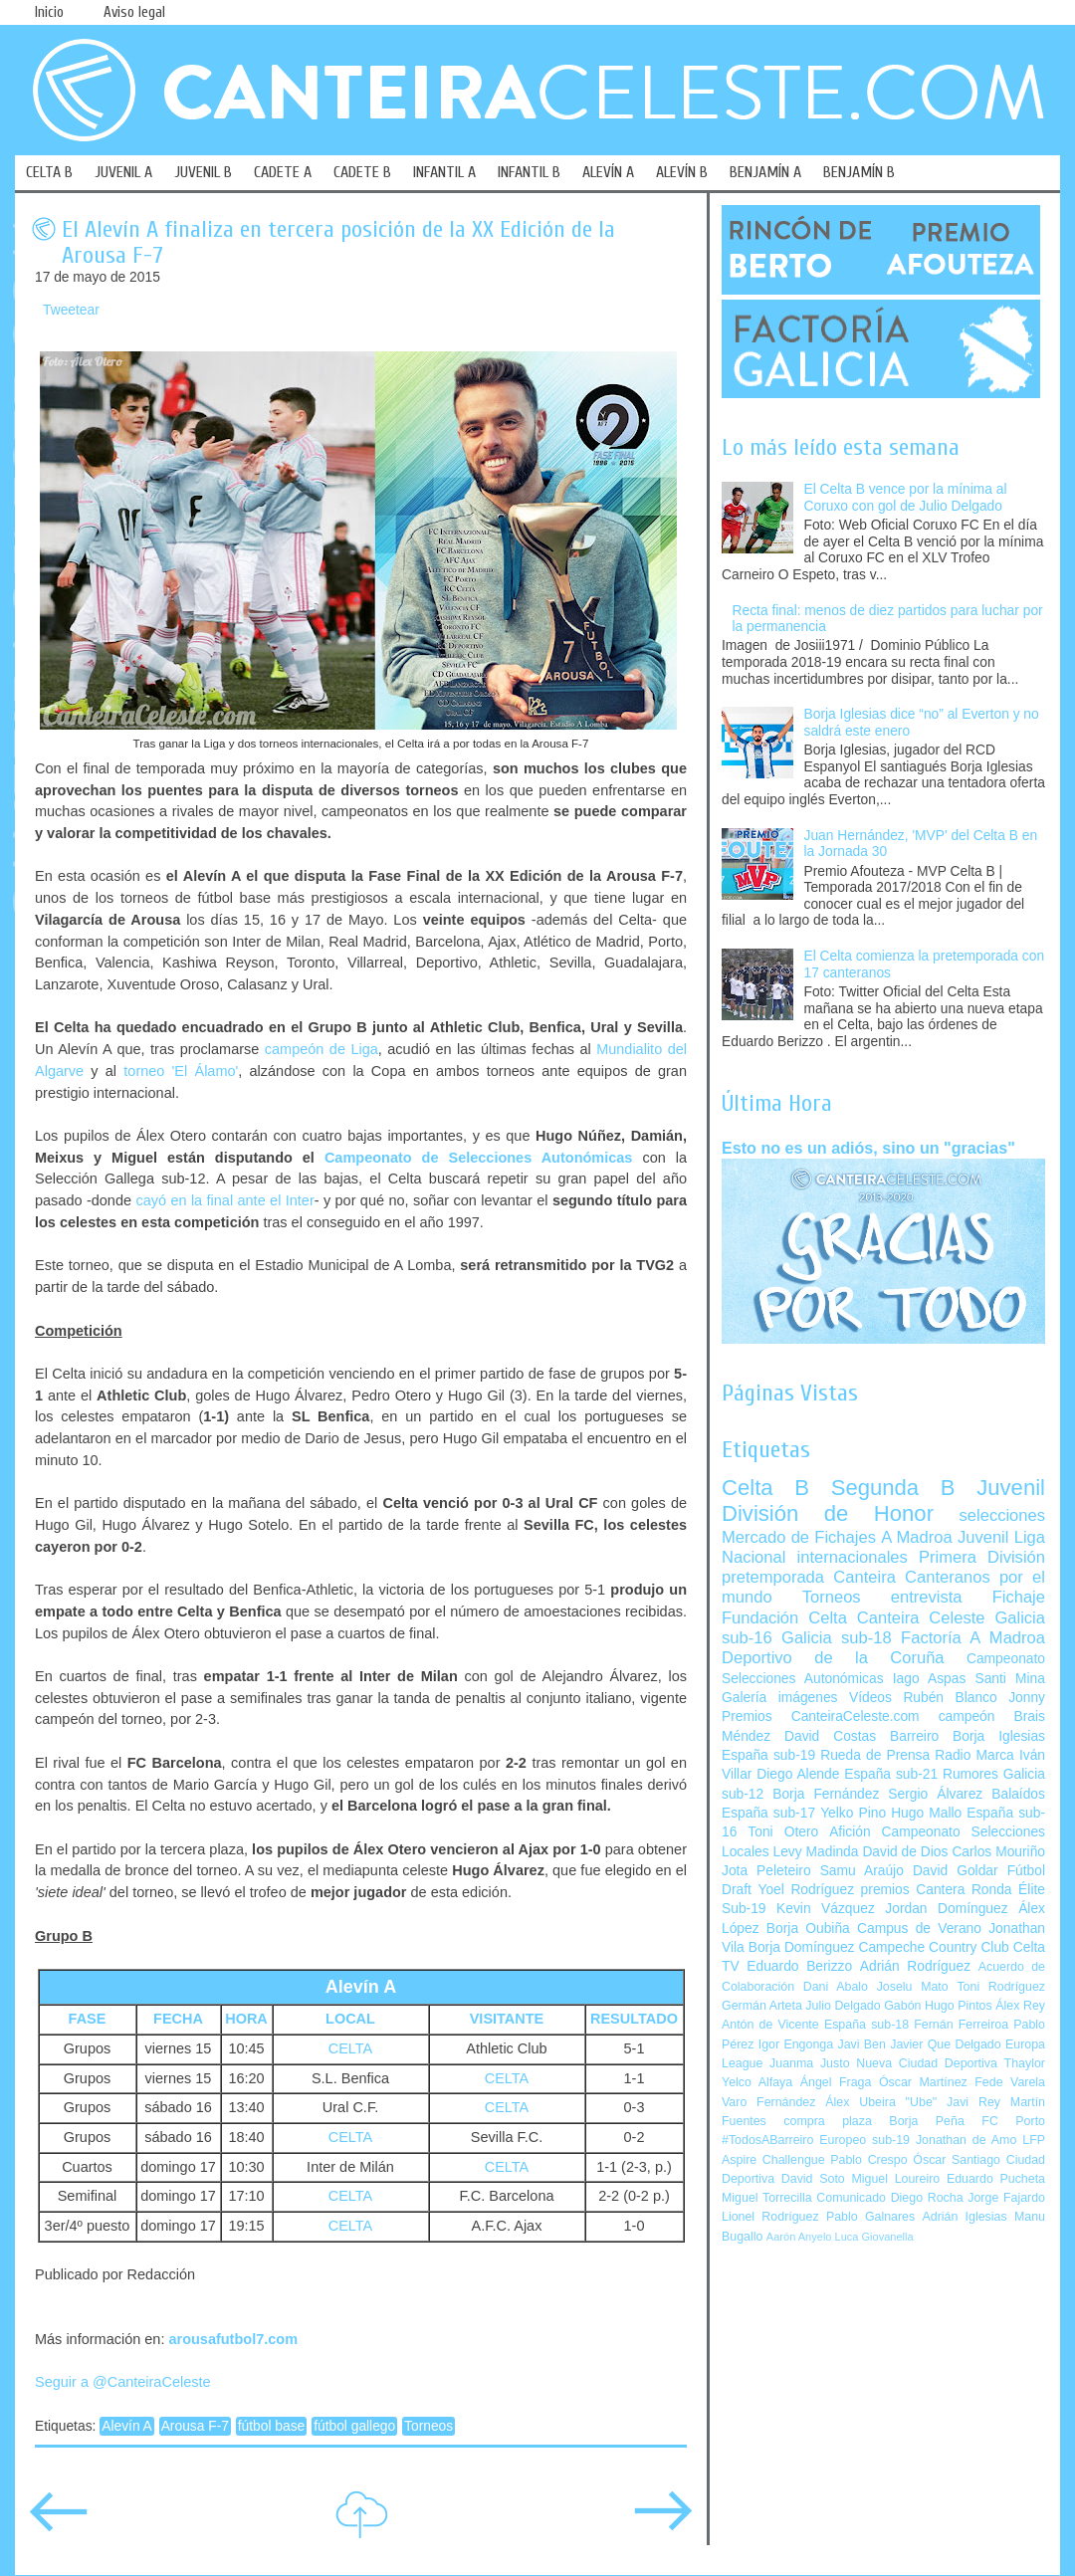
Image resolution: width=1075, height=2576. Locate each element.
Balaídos (1018, 1794)
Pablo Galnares (870, 2217)
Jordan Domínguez (946, 1908)
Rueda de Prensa (875, 1755)
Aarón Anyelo (799, 2237)
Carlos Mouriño (998, 1851)
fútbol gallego (354, 2426)
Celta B (765, 1487)
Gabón (902, 2006)
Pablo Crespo (868, 2160)
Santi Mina (1009, 1678)
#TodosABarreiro (767, 2140)
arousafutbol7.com (233, 2339)
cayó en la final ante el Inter (224, 1200)
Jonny (1026, 1697)
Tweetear (71, 310)
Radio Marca (974, 1755)
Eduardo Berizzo (799, 1966)
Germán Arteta (762, 2006)
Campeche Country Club (933, 1947)
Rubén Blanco (949, 1697)
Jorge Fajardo (1006, 2198)
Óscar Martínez (923, 2082)
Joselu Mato (913, 1987)
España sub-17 (768, 1813)
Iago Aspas (930, 1678)
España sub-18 (866, 2025)
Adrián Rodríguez (915, 1966)
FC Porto (1013, 2121)
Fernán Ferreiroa (961, 2025)
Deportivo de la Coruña (833, 1657)
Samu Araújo (862, 1870)
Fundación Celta (784, 1618)
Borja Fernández (825, 1794)
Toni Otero (783, 1832)
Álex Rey (1020, 2006)
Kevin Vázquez (825, 1908)
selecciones (1002, 1515)
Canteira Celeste (921, 1618)
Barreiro (914, 1736)
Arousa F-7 (195, 2426)
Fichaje (1018, 1597)
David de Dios (905, 1851)
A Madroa (917, 1537)
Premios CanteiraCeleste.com (821, 1716)
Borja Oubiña (808, 1928)
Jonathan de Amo (966, 2140)
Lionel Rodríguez (770, 2217)
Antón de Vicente (770, 2025)
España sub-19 (768, 1755)
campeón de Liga (321, 1049)
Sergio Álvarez (935, 1794)
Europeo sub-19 (864, 2140)
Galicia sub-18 (836, 1637)
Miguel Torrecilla (767, 2198)
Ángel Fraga (836, 2082)
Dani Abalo (835, 1987)
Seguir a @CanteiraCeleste (123, 2382)
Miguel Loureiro (895, 2179)
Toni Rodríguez (1001, 1987)
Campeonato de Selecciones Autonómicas (478, 1158)
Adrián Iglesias (965, 2217)
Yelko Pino (853, 1813)
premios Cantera (913, 1889)
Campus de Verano (919, 1928)
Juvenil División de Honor (883, 1500)
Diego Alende (797, 1774)
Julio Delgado (842, 2006)
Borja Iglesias (999, 1736)
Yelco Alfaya (757, 2082)
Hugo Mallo (926, 1813)
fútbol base (272, 2426)
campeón (967, 1716)
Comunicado (851, 2198)
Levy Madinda (815, 1851)
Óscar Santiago (956, 2160)
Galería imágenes (780, 1697)
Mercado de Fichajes (799, 1537)
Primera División (982, 1557)
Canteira (864, 1577)
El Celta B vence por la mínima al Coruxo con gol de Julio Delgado (905, 498)
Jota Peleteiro (766, 1870)
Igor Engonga (795, 2044)
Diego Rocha (927, 2198)
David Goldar (955, 1870)
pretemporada (773, 1577)
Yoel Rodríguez (805, 1889)
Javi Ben (861, 2044)
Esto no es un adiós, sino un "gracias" (868, 1148)
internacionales (852, 1557)
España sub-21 (891, 1774)
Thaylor (1024, 2063)
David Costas (830, 1736)
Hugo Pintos (958, 2006)
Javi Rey (973, 2102)
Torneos (428, 2426)
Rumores (970, 1774)
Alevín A (127, 2426)
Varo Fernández (768, 2102)
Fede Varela (1009, 2082)
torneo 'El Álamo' (180, 1071)
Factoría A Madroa (973, 1637)
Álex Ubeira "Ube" (881, 2102)
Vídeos (870, 1697)
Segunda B (893, 1487)
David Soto (813, 2179)
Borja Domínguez (802, 1947)
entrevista (927, 1597)
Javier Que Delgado (945, 2044)
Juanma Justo (809, 2063)
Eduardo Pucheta (996, 2179)
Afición (849, 1832)
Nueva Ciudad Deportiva (926, 2063)
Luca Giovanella (874, 2237)
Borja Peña (926, 2121)
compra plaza (827, 2121)
